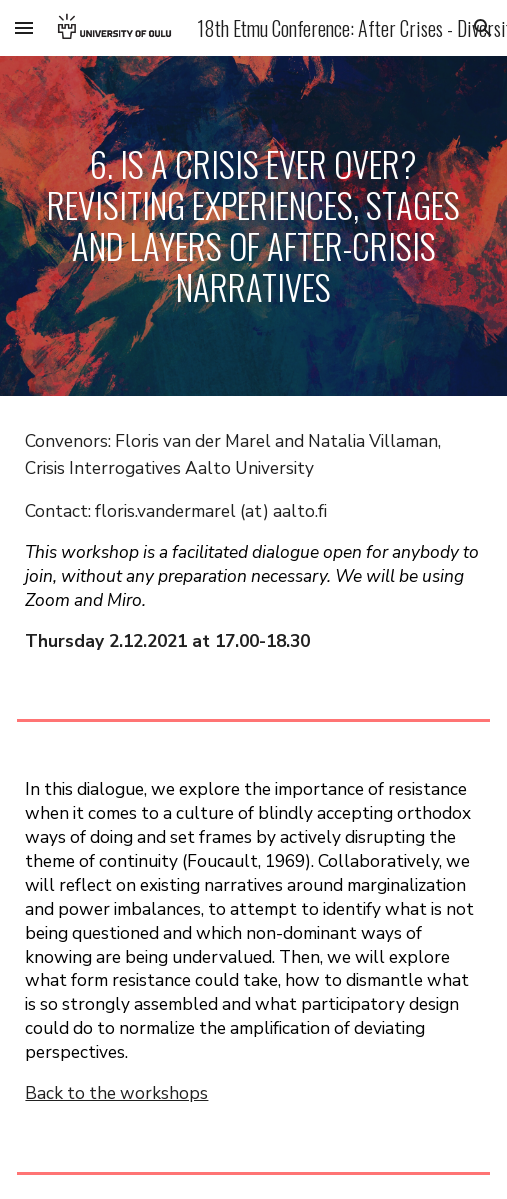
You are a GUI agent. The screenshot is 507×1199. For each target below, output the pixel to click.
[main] (253, 226)
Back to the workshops (116, 1093)
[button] (24, 27)
